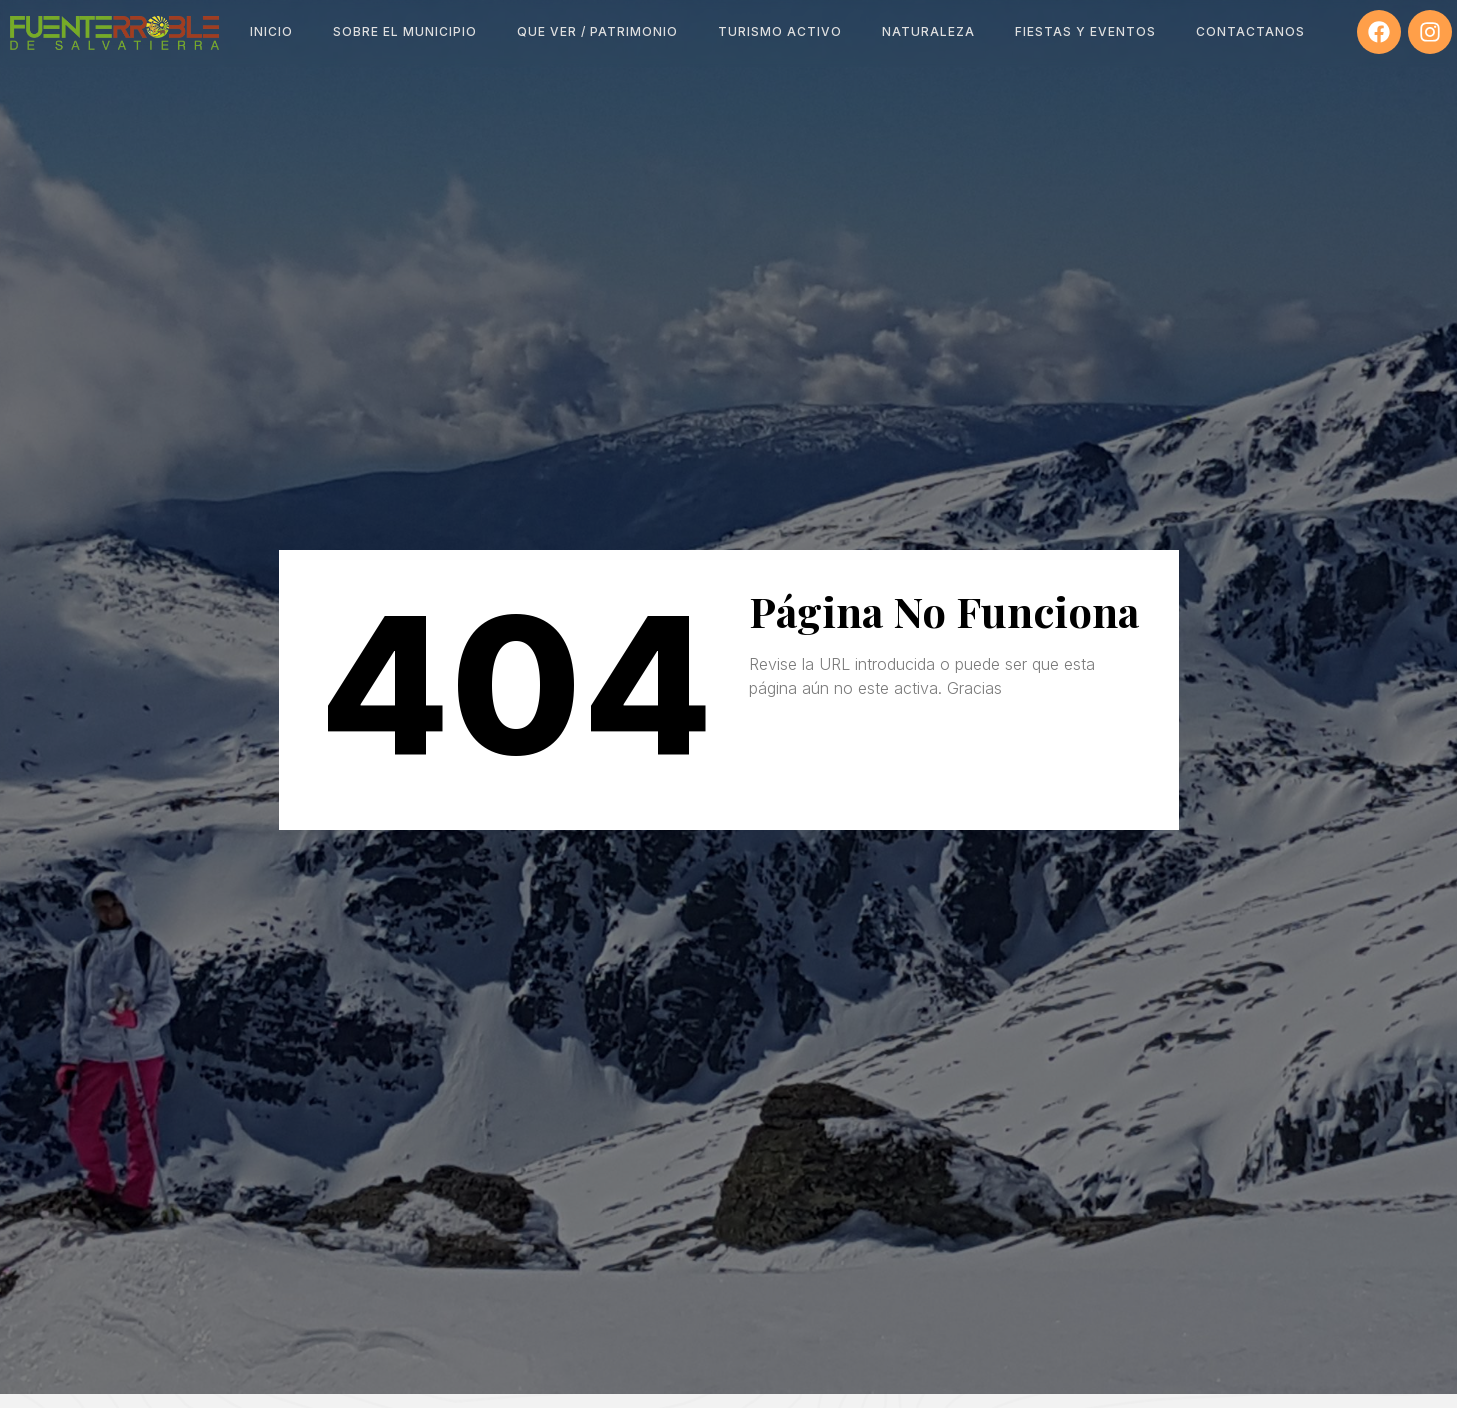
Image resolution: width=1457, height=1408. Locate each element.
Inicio (271, 31)
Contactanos (1250, 31)
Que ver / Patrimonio (597, 31)
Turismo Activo (780, 31)
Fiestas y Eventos (1085, 31)
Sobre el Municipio (405, 31)
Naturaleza (928, 31)
